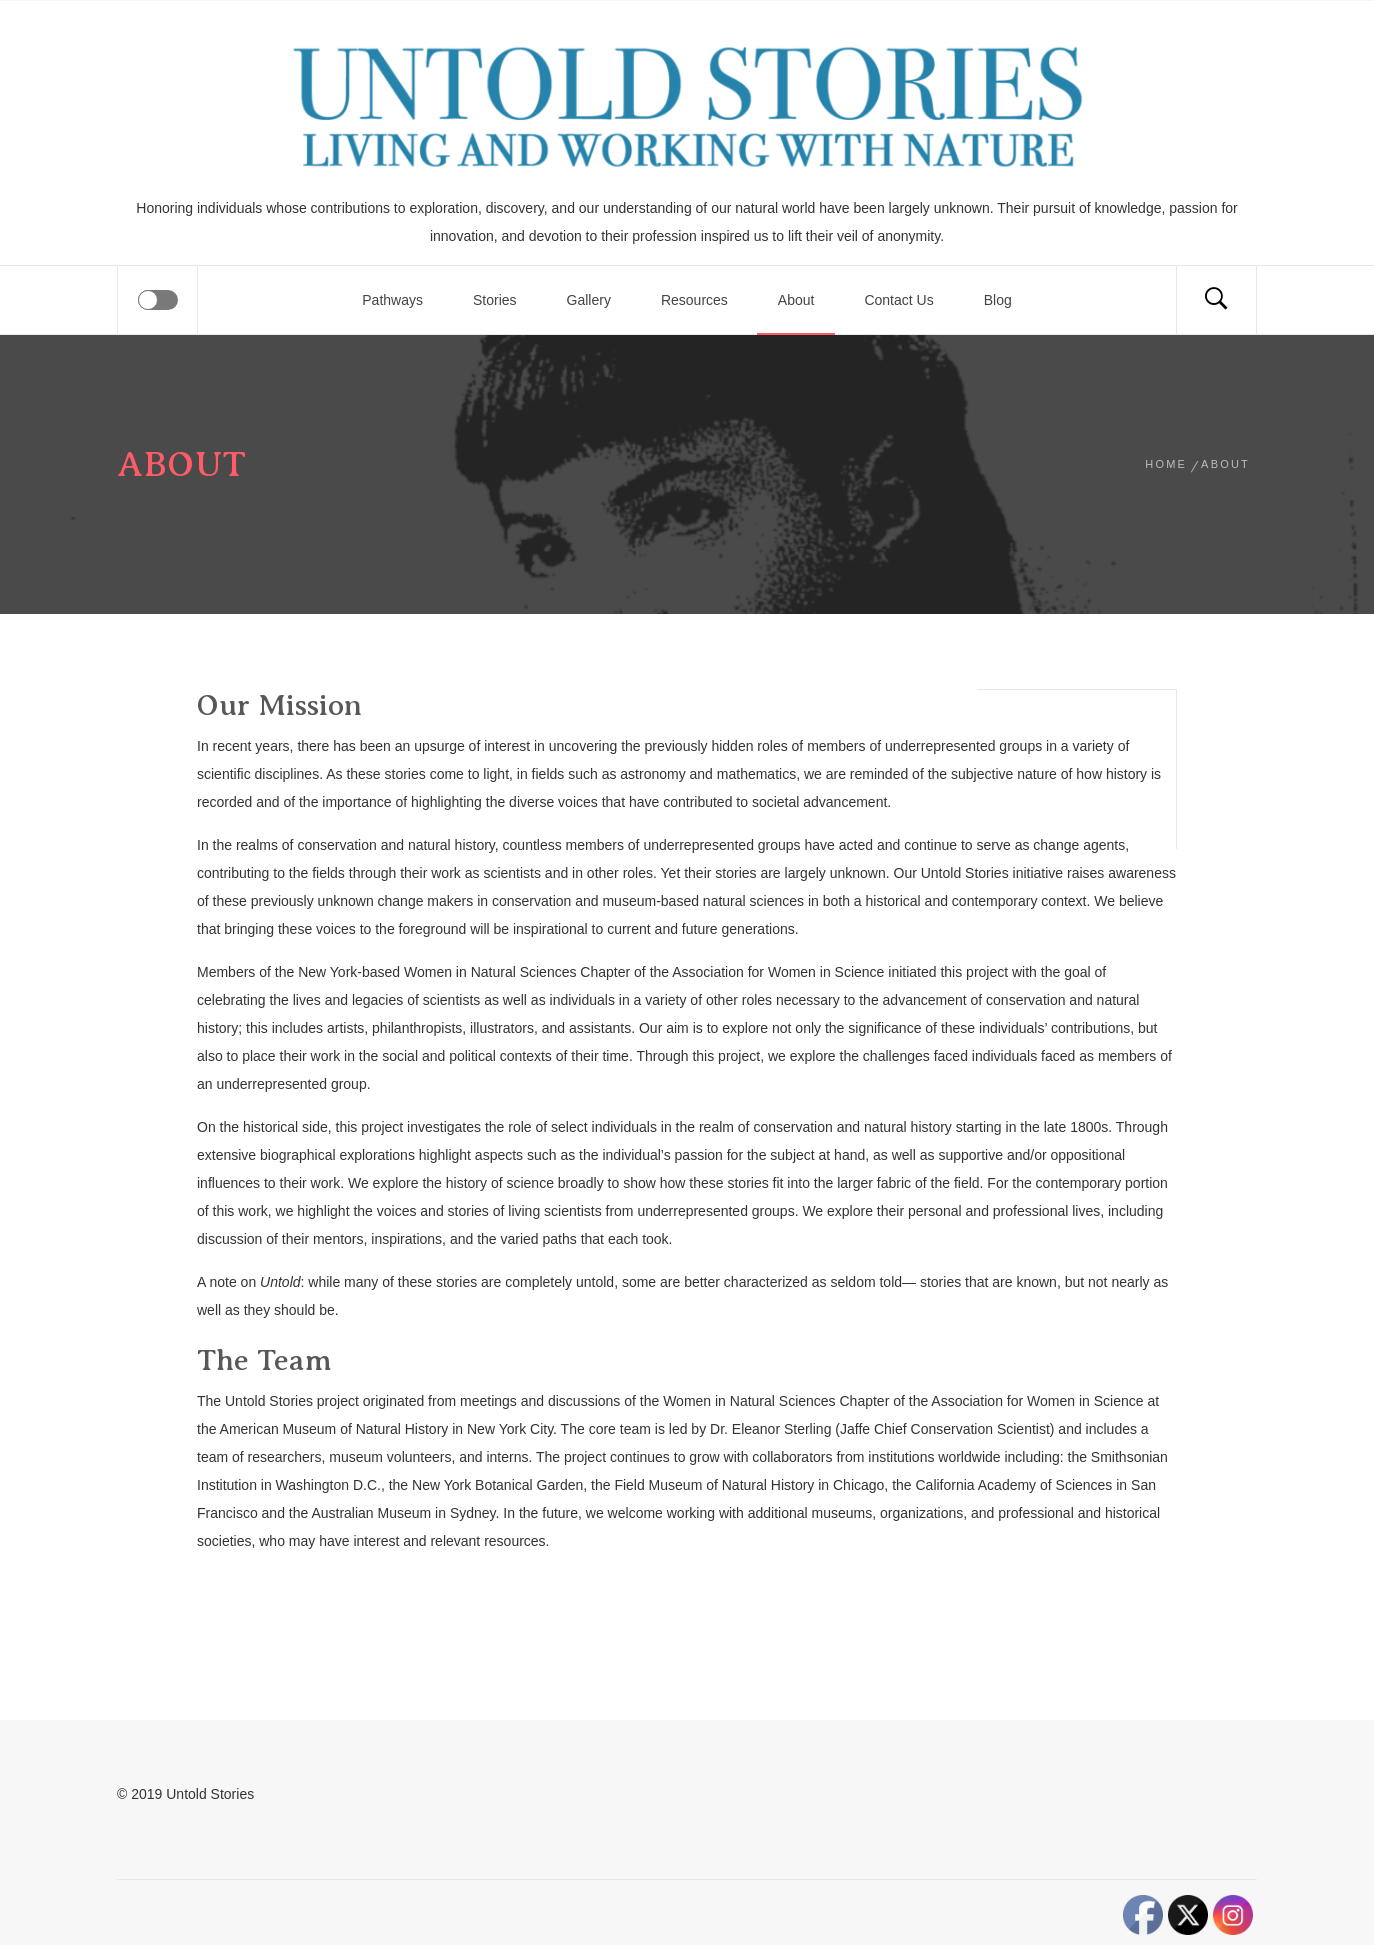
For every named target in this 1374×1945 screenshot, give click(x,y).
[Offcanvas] (158, 300)
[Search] (1216, 300)
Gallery (589, 300)
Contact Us (898, 300)
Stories (495, 300)
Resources (694, 300)
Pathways (392, 300)
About (796, 300)
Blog (998, 300)
